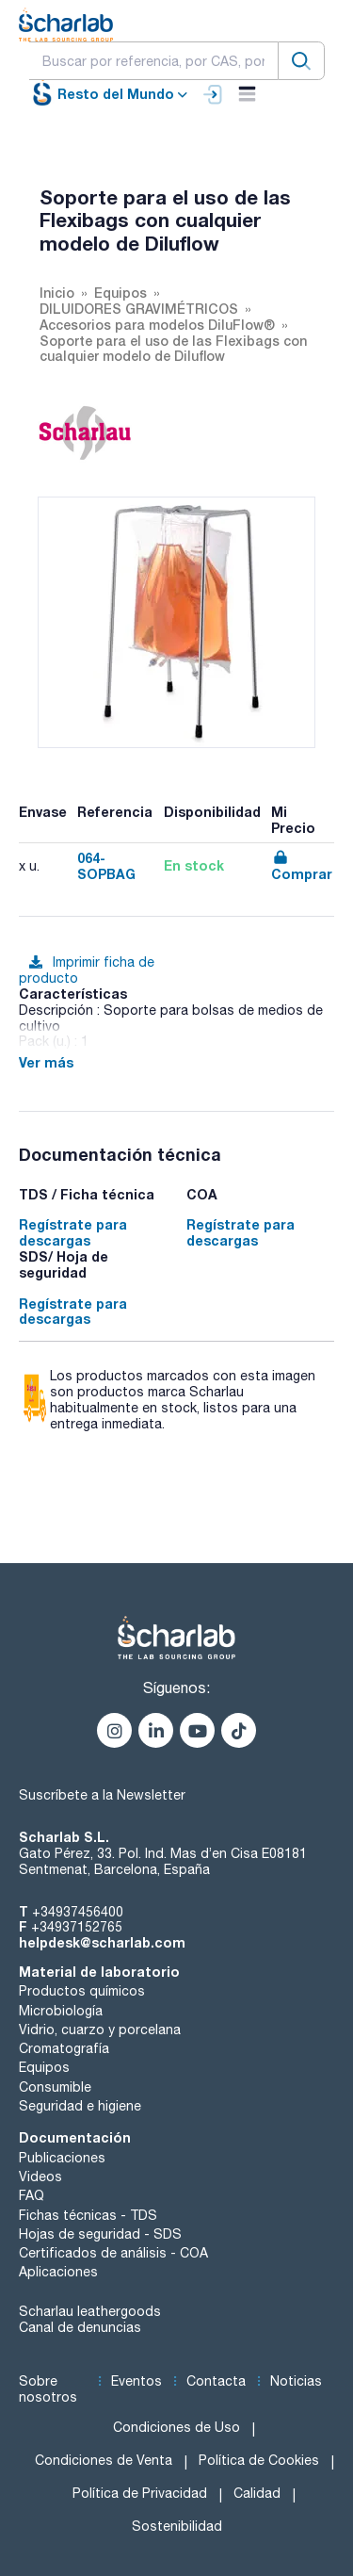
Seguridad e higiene (80, 2105)
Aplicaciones (58, 2271)
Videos (40, 2176)
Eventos (136, 2381)
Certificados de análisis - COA (113, 2252)
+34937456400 (77, 1911)
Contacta (216, 2381)
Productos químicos (82, 1990)
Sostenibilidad (177, 2526)
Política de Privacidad (139, 2493)
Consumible (55, 2087)
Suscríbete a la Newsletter (102, 1794)
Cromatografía (64, 2048)
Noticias (296, 2381)
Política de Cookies (259, 2460)
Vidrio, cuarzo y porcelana (100, 2029)
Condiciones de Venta (103, 2460)
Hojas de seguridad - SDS (100, 2234)
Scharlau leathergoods (90, 2311)
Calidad (257, 2493)
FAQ (31, 2195)
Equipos (44, 2067)
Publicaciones (62, 2157)
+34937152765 (76, 1926)
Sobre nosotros (48, 2389)
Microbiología (61, 2010)
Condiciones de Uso (176, 2427)
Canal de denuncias (80, 2327)
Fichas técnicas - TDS (88, 2215)
